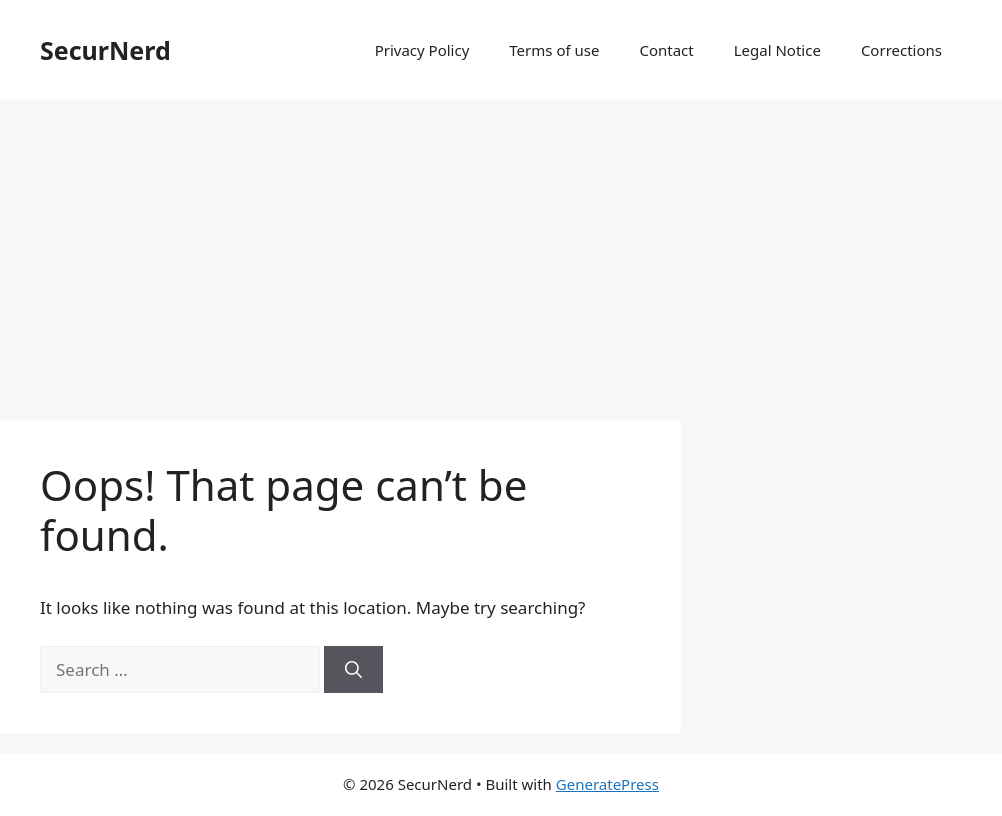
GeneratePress (607, 784)
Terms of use (554, 50)
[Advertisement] (501, 250)
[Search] (353, 670)
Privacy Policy (422, 50)
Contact (666, 50)
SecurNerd (105, 50)
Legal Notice (777, 50)
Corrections (901, 50)
